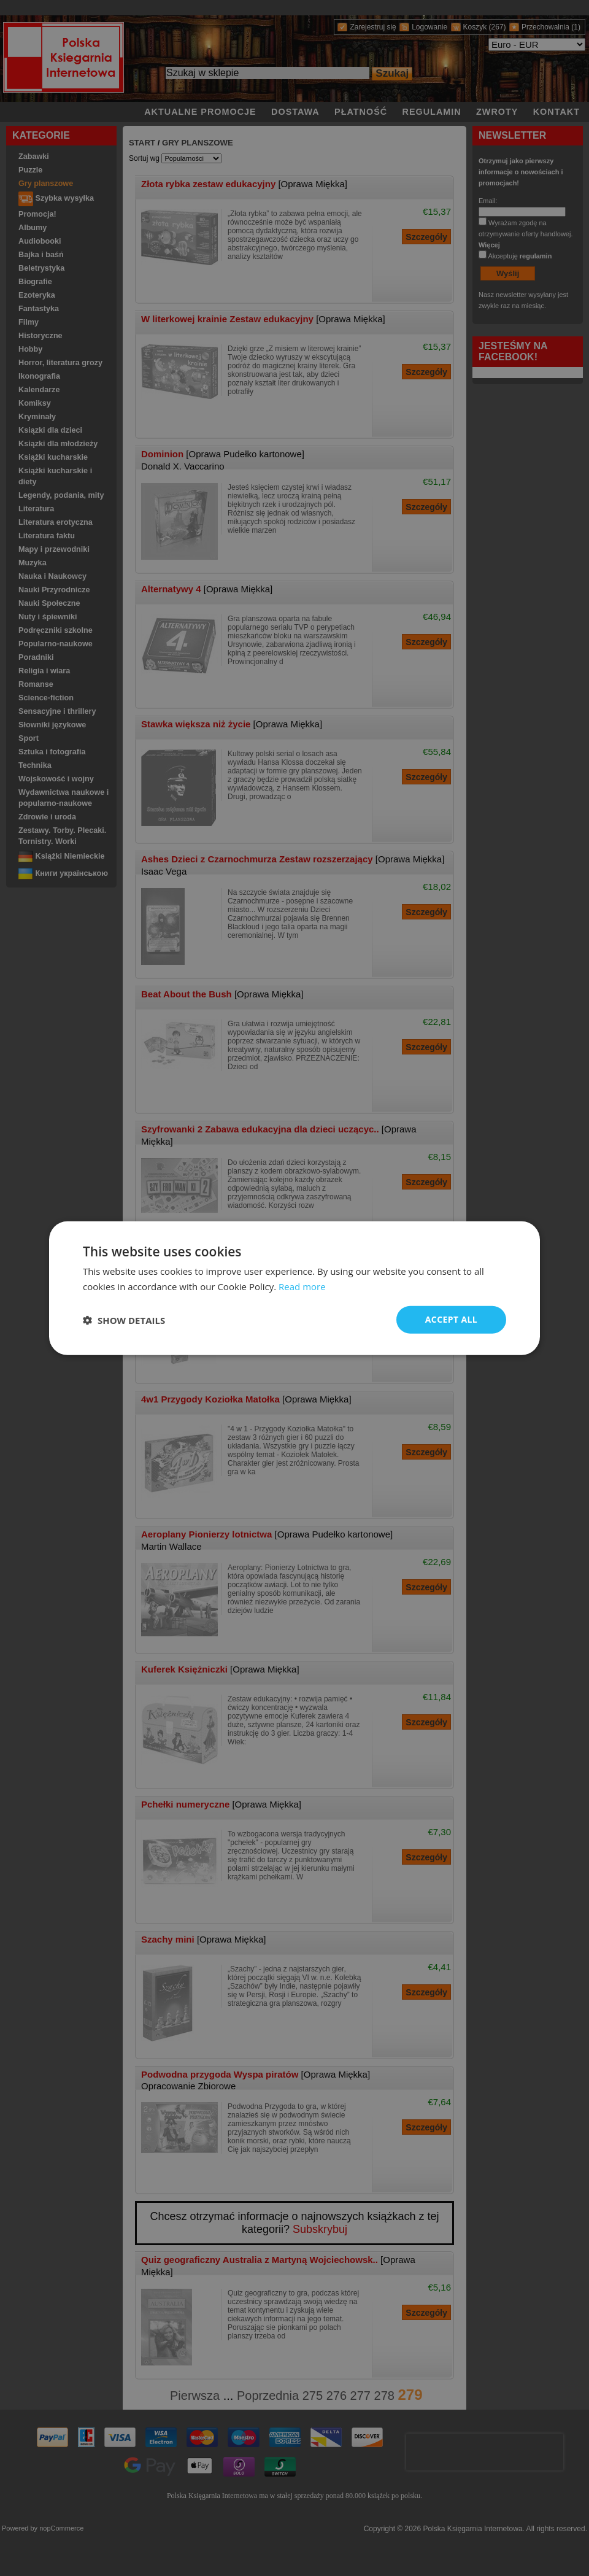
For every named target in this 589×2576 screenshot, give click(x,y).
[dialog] (294, 1288)
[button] (124, 1319)
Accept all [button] (451, 1319)
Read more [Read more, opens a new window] (302, 1286)
